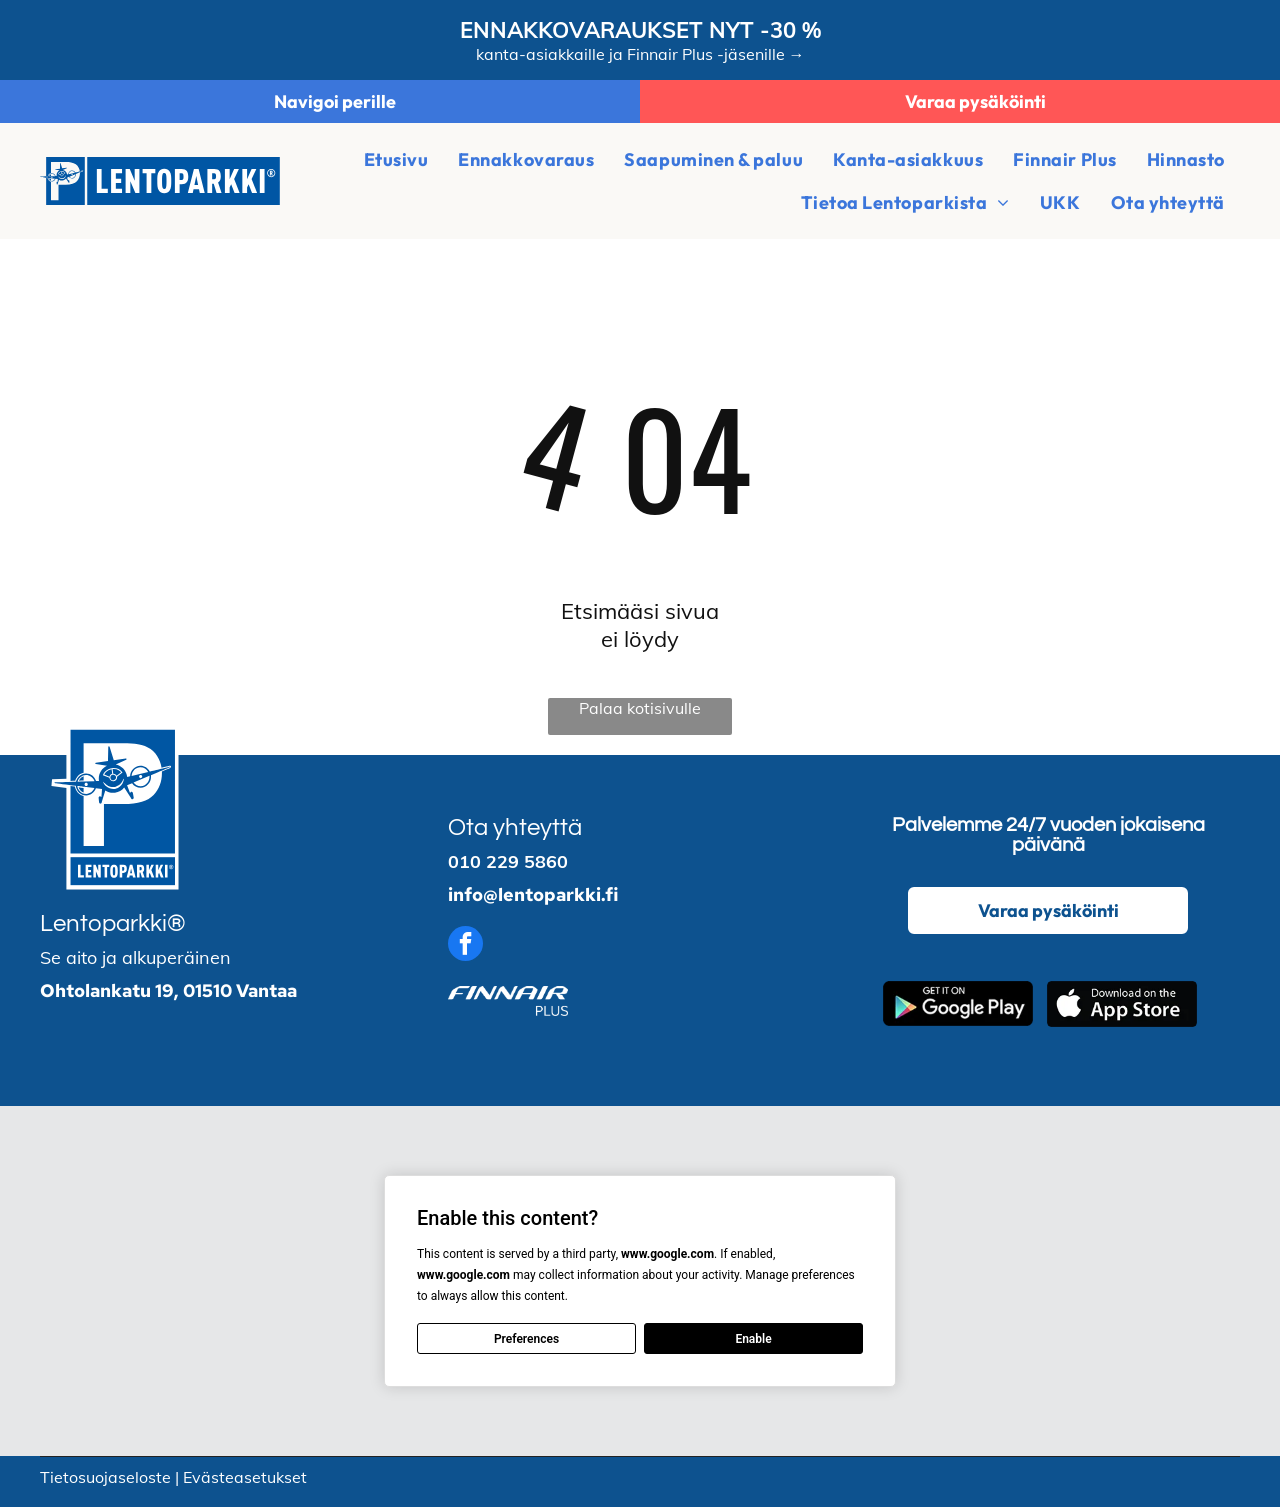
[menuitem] (396, 159)
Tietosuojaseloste (105, 1477)
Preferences (526, 1339)
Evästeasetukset (245, 1477)
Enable (753, 1339)
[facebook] (465, 946)
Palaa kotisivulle (640, 708)
